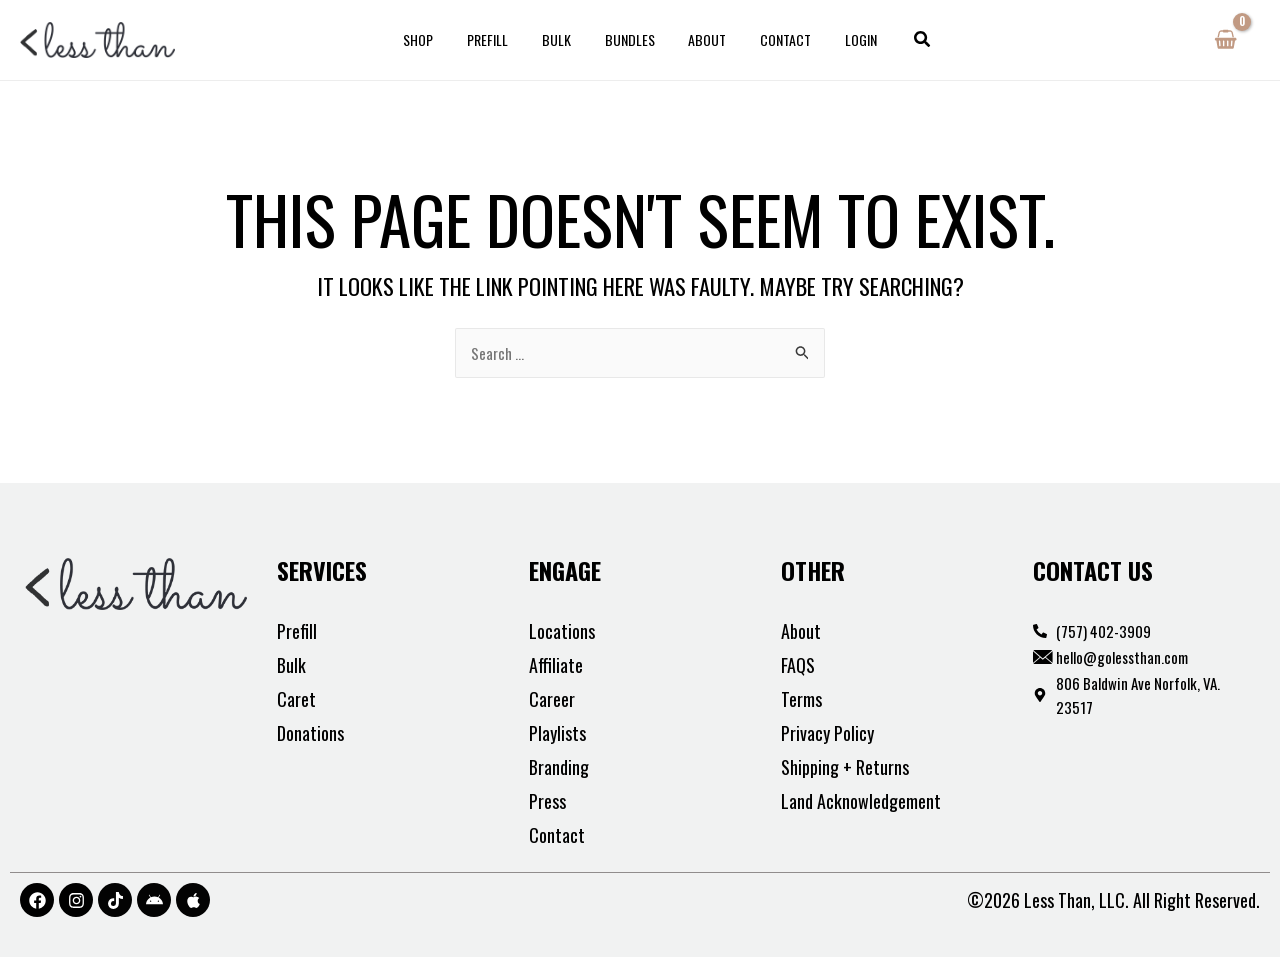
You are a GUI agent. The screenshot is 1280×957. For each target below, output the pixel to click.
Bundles (630, 39)
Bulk (562, 39)
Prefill (499, 39)
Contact (774, 39)
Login (844, 39)
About (702, 39)
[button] (903, 40)
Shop (436, 39)
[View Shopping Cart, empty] (1225, 40)
